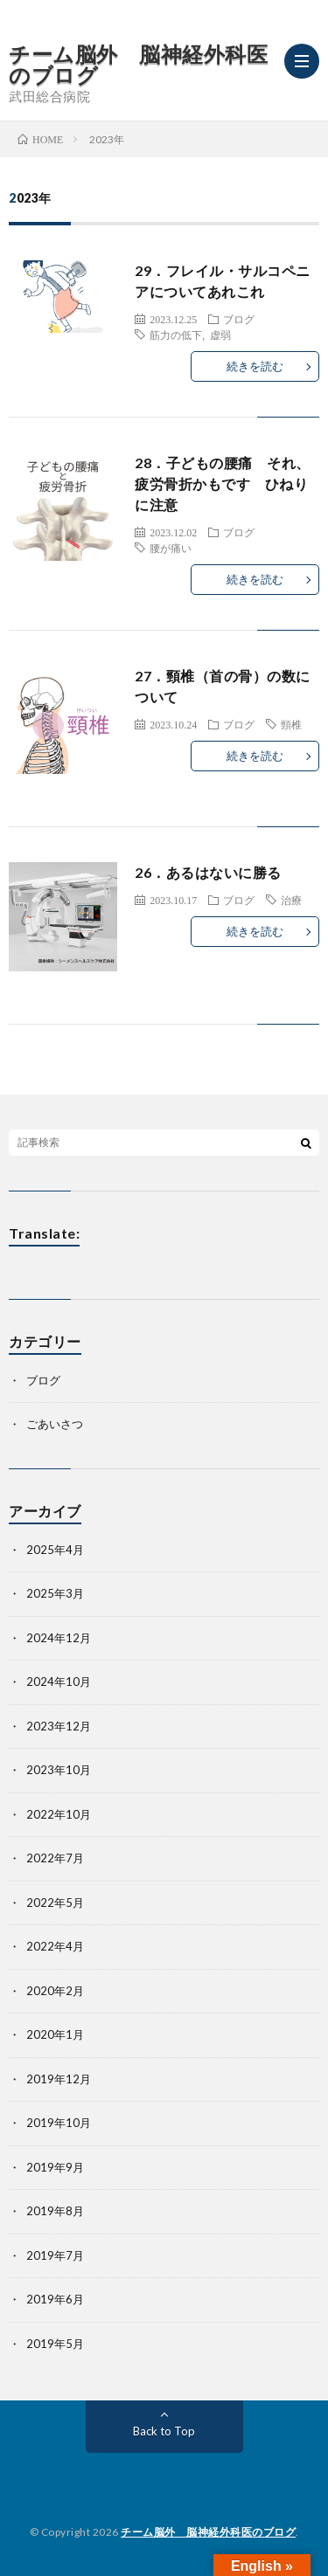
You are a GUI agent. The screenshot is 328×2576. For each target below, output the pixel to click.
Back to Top (164, 2431)
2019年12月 (58, 2079)
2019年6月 (55, 2299)
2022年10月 (58, 1814)
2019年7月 (55, 2255)
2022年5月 (55, 1903)
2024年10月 (58, 1682)
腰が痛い (171, 547)
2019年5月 (55, 2344)
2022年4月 (55, 1946)
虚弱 (220, 334)
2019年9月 (55, 2167)
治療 (291, 899)
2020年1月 (55, 2034)
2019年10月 (58, 2123)
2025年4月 (55, 1550)
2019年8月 (55, 2211)
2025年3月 (55, 1593)
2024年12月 (58, 1638)
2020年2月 (55, 1991)
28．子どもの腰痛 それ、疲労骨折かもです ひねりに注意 (223, 483)
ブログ (239, 319)
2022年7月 (55, 1858)
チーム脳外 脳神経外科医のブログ (138, 65)
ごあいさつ (54, 1424)
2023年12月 (58, 1726)
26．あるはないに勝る (208, 872)
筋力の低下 (176, 334)
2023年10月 (58, 1770)
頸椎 (291, 724)
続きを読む (255, 366)
